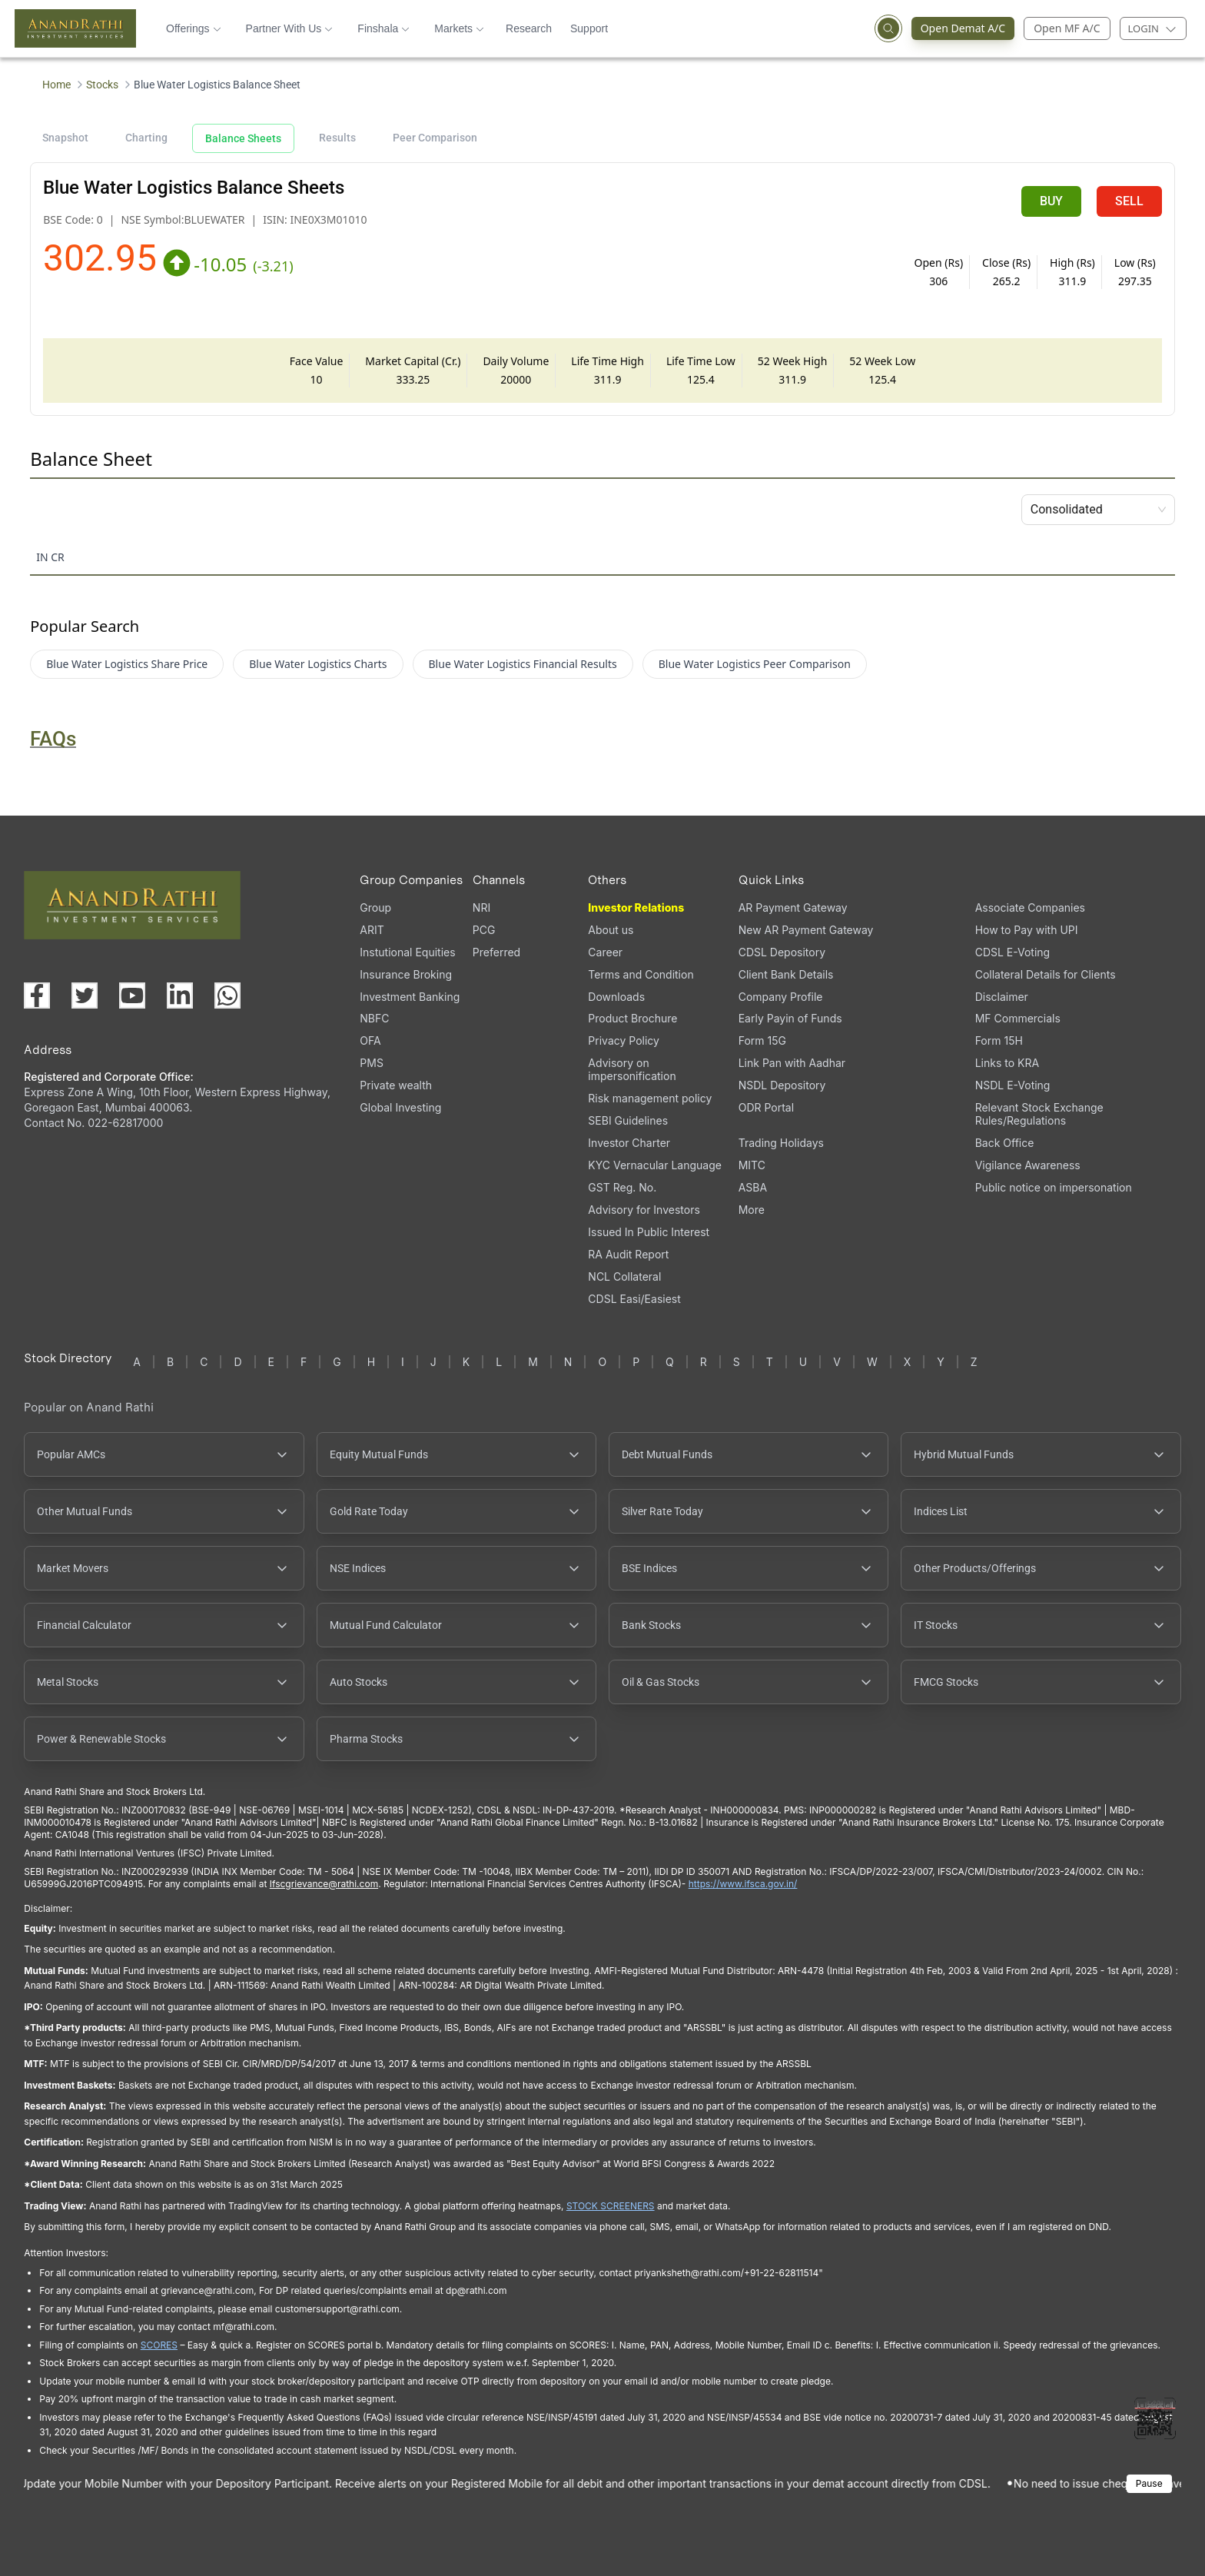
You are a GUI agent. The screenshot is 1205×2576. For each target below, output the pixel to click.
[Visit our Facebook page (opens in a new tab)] (37, 995)
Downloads (616, 996)
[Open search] (888, 28)
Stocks (102, 84)
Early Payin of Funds (790, 1018)
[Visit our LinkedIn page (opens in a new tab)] (180, 995)
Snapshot (65, 137)
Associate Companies (1030, 907)
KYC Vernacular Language (655, 1165)
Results (337, 137)
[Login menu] (1153, 28)
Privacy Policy (623, 1040)
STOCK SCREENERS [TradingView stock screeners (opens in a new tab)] (610, 2206)
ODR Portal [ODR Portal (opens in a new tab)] (766, 1107)
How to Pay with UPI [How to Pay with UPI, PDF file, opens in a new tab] (1026, 929)
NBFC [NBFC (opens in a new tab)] (374, 1018)
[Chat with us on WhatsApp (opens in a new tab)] (227, 995)
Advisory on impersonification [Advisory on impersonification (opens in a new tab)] (632, 1069)
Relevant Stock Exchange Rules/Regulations (1039, 1114)
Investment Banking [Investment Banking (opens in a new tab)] (410, 996)
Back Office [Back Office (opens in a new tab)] (1004, 1142)
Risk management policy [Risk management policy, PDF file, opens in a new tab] (650, 1098)
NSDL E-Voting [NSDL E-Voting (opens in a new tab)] (1013, 1085)
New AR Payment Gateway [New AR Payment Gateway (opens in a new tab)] (806, 929)
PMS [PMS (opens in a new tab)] (371, 1062)
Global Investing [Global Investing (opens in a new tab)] (400, 1107)
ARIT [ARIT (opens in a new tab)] (371, 929)
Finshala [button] (383, 28)
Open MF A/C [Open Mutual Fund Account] (1067, 28)
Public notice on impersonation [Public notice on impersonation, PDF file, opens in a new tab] (1053, 1187)
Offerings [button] (193, 28)
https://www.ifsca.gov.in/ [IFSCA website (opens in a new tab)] (743, 1884)
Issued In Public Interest (648, 1231)
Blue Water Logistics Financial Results (523, 663)
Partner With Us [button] (290, 28)
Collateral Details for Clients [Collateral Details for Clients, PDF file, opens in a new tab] (1045, 974)
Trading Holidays (781, 1142)
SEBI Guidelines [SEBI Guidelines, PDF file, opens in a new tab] (628, 1120)
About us (610, 929)
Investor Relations (636, 907)
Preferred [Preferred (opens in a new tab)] (496, 952)
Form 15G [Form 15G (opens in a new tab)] (762, 1040)
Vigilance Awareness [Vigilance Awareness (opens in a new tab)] (1028, 1165)
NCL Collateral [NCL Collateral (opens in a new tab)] (624, 1276)
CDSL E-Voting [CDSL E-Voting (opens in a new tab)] (1012, 952)
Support (589, 28)
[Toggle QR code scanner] (1155, 2418)
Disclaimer (1001, 996)
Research (529, 28)
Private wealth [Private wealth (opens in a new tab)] (396, 1085)
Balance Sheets (243, 138)
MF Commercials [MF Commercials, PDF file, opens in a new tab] (1018, 1018)
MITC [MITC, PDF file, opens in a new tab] (752, 1165)
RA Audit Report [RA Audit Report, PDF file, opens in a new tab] (628, 1254)
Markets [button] (459, 28)
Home (56, 84)
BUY (1051, 201)
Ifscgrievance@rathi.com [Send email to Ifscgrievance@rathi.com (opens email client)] (324, 1884)
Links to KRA (1007, 1062)
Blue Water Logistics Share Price (126, 663)
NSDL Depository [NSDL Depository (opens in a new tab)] (782, 1085)
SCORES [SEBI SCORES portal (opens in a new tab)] (159, 2345)
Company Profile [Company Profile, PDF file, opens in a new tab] (781, 996)
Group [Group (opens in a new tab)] (375, 907)
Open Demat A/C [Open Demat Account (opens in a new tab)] (958, 28)
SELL (1129, 201)
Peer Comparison (435, 137)
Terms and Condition (640, 974)
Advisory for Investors (643, 1209)
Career (605, 952)
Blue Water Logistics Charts (318, 663)
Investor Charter (629, 1142)
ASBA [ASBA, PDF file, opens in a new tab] (753, 1187)
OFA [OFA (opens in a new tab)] (370, 1040)
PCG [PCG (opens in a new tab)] (484, 929)
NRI (481, 907)
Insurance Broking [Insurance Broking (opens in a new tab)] (406, 974)
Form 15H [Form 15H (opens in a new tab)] (999, 1040)
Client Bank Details (786, 974)
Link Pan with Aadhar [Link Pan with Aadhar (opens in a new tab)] (792, 1062)
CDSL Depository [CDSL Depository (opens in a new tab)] (782, 952)
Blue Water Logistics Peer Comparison (755, 663)
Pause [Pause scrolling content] (1149, 2483)
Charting (146, 137)
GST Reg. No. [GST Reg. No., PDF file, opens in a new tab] (622, 1187)
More (752, 1210)
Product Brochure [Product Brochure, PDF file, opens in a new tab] (632, 1018)
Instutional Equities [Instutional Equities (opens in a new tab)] (407, 952)
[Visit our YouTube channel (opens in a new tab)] (132, 995)
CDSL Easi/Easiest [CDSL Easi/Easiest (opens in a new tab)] (634, 1298)
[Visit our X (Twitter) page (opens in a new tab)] (84, 995)
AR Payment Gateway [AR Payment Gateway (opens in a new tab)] (793, 907)
